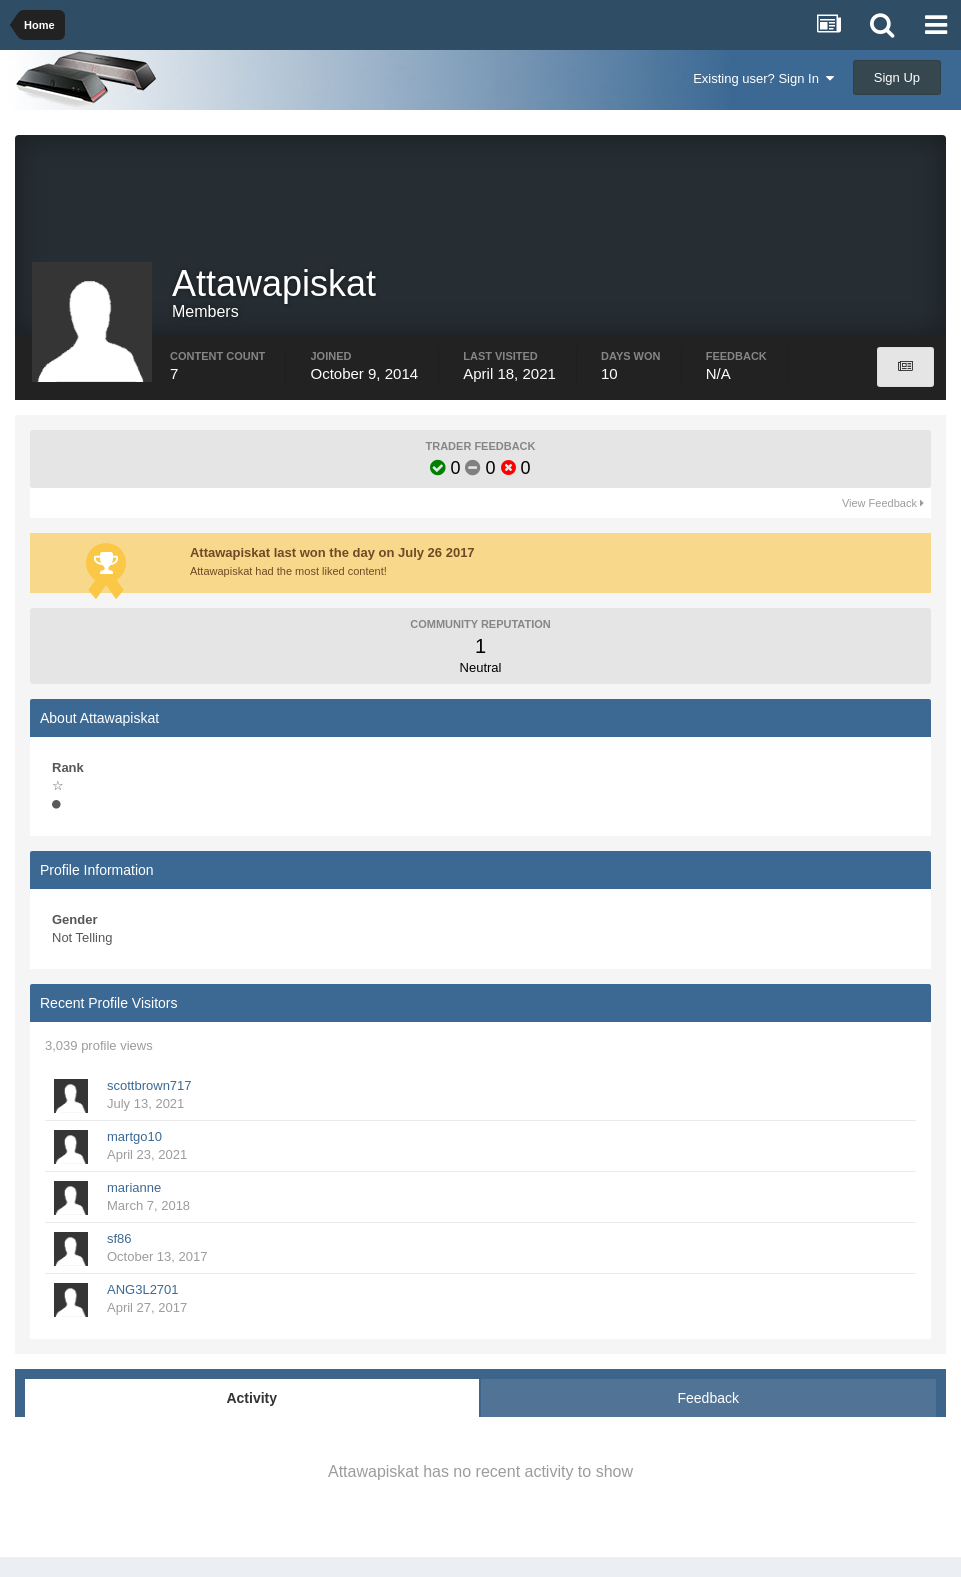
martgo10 (134, 1136)
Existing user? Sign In (763, 78)
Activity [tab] (251, 1398)
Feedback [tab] (708, 1398)
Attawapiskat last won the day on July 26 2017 (332, 552)
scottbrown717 (149, 1085)
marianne (134, 1187)
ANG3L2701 (143, 1289)
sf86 (119, 1238)
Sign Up (897, 77)
